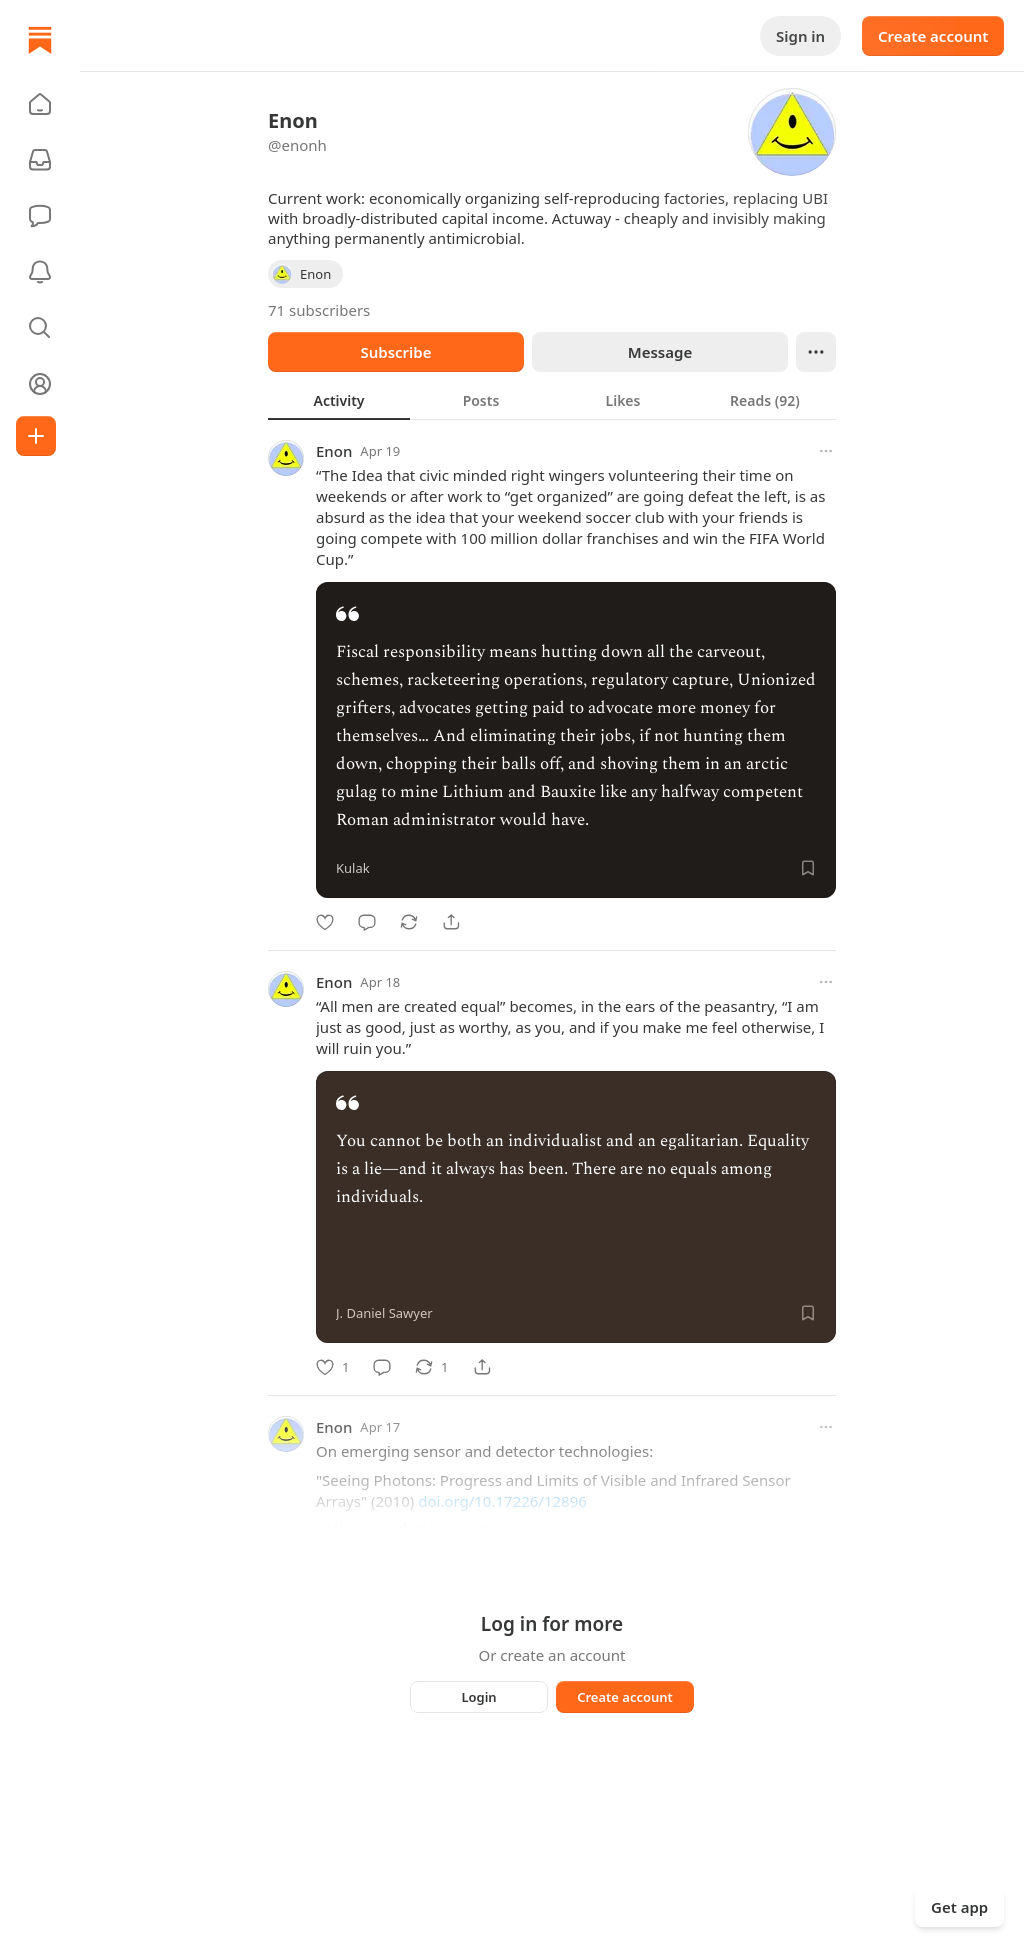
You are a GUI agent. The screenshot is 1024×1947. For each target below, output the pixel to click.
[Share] (451, 922)
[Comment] (367, 922)
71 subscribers (319, 310)
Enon (334, 451)
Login (478, 1697)
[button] (40, 104)
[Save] (808, 868)
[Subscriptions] (40, 160)
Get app (959, 1907)
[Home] (40, 40)
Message (660, 352)
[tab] (339, 400)
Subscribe (395, 352)
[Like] (325, 922)
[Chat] (40, 216)
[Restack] (409, 922)
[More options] (826, 451)
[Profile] (40, 384)
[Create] (36, 436)
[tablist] (552, 400)
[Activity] (40, 272)
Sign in (800, 36)
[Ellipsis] (816, 352)
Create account (933, 36)
